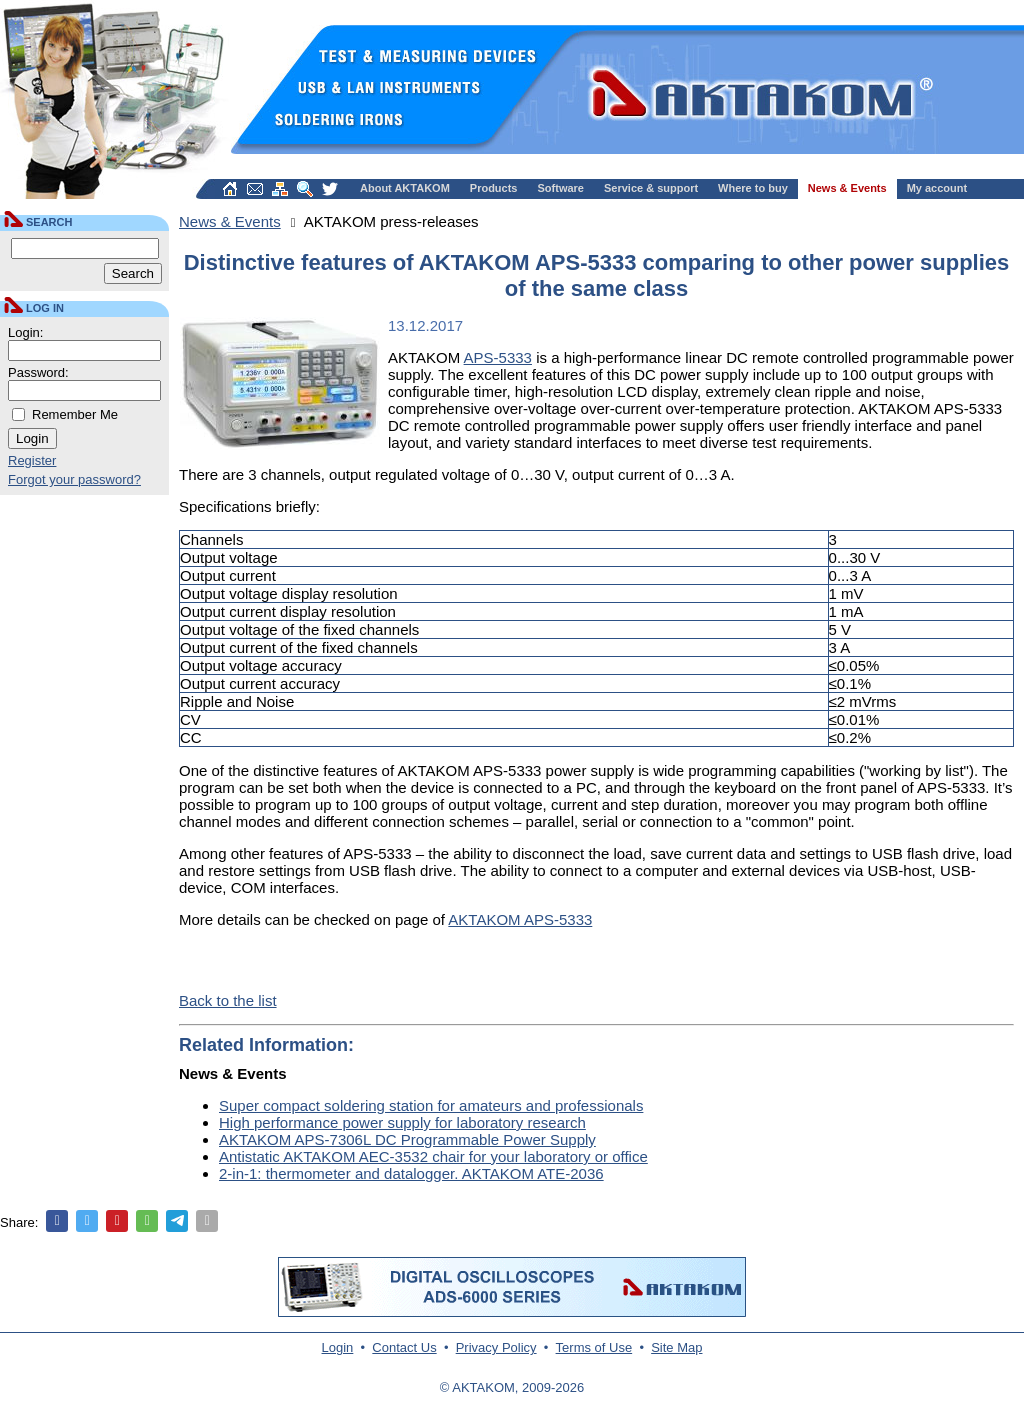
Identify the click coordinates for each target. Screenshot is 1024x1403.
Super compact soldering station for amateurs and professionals (431, 1105)
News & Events (847, 188)
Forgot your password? (74, 479)
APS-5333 (498, 357)
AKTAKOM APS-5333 (520, 919)
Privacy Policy (496, 1347)
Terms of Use (594, 1347)
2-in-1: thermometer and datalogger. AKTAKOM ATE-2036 (411, 1173)
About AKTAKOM (405, 188)
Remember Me (75, 414)
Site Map (676, 1347)
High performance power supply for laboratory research (402, 1122)
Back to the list (228, 1000)
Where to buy (753, 188)
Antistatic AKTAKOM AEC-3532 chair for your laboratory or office (433, 1156)
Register (32, 460)
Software (561, 188)
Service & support (651, 188)
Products (494, 188)
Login (338, 1347)
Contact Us (404, 1347)
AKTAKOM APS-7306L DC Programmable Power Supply (407, 1139)
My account (937, 188)
